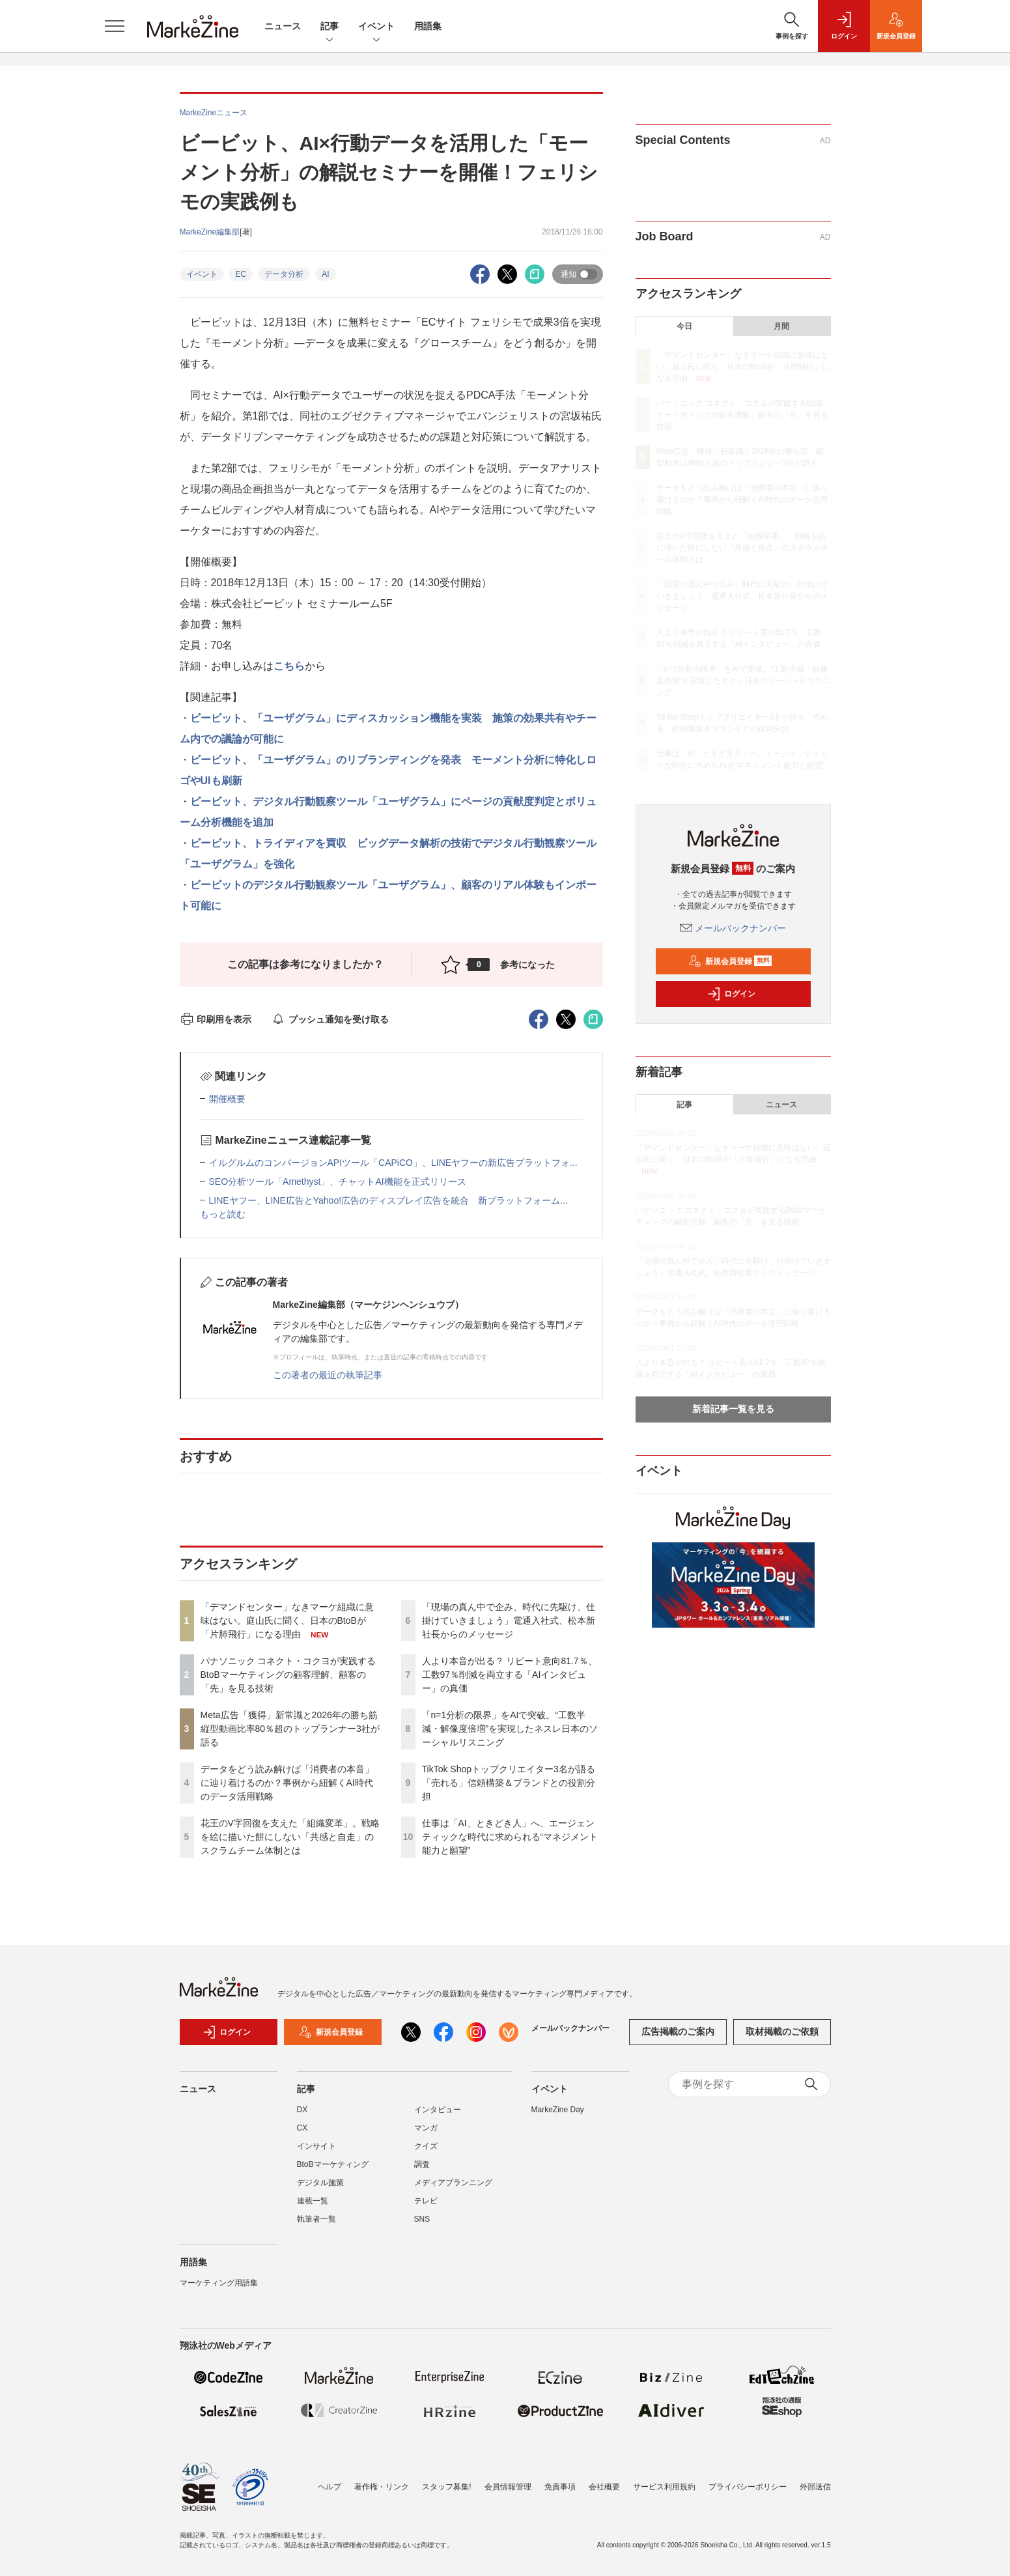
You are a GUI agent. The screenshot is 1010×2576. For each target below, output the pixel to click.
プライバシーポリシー (747, 2486)
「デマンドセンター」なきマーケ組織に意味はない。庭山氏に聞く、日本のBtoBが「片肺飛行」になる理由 (287, 1620)
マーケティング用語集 (219, 2282)
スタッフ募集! (446, 2486)
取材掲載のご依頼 (782, 2031)
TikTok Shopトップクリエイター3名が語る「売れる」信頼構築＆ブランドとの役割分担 (508, 1783)
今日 (684, 326)
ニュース (282, 26)
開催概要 (227, 1099)
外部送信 (815, 2486)
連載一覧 (312, 2200)
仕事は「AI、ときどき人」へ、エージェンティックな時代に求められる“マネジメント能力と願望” (510, 1837)
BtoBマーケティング (333, 2164)
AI (325, 274)
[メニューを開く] (115, 26)
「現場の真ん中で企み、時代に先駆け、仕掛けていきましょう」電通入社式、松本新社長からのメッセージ (508, 1620)
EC (241, 274)
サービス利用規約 (664, 2486)
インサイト (316, 2146)
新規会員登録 (730, 961)
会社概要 (604, 2486)
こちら (289, 666)
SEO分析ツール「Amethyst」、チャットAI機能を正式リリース (337, 1181)
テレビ (426, 2200)
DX (302, 2109)
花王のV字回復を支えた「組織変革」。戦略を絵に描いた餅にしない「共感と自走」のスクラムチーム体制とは (290, 1837)
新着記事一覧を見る (733, 1409)
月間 (781, 326)
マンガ (426, 2127)
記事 (329, 27)
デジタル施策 (320, 2182)
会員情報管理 (507, 2486)
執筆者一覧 (316, 2219)
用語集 (428, 26)
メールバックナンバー (733, 928)
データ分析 (283, 274)
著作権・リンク (381, 2486)
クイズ (426, 2146)
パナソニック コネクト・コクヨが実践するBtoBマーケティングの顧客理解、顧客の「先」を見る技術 (288, 1674)
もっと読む (222, 1214)
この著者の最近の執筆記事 (327, 1375)
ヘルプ (329, 2486)
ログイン (731, 993)
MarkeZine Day (557, 2109)
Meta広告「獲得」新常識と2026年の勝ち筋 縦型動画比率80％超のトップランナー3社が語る (294, 1729)
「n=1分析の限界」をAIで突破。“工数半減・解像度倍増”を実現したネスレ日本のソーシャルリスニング (510, 1729)
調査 (422, 2164)
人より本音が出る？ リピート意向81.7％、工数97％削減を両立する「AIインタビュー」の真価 (509, 1674)
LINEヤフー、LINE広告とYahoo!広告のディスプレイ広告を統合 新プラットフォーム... (388, 1200)
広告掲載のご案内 (677, 2031)
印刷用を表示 (216, 1019)
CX (302, 2127)
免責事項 (560, 2486)
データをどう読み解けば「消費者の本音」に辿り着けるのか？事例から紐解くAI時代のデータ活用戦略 (287, 1783)
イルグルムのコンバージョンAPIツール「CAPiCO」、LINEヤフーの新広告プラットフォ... (393, 1162)
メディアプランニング (453, 2182)
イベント (376, 27)
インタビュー (437, 2109)
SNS (422, 2219)
